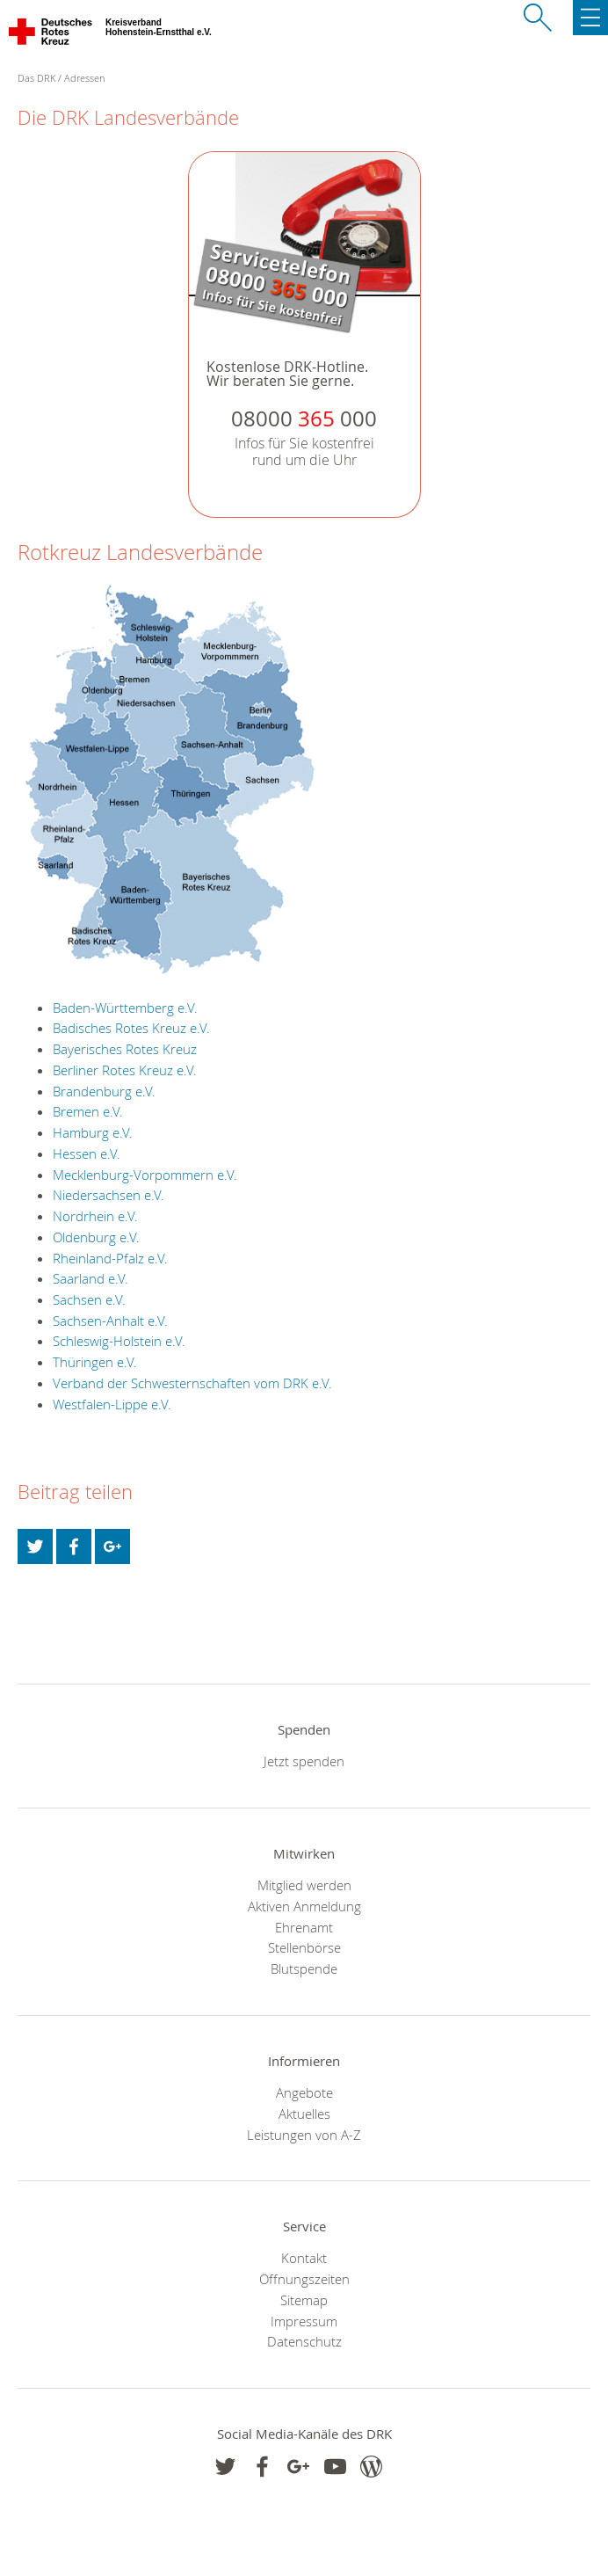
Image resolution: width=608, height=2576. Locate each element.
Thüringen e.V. (95, 1362)
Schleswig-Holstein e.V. (119, 1341)
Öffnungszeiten (304, 2279)
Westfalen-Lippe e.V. (112, 1404)
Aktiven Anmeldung (304, 1906)
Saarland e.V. (90, 1278)
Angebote (304, 2092)
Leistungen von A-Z (304, 2134)
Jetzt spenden (304, 1761)
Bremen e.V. (88, 1111)
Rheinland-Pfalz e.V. (110, 1258)
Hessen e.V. (86, 1153)
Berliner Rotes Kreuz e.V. (125, 1070)
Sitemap (304, 2300)
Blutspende (304, 1968)
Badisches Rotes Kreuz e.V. (131, 1028)
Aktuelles (304, 2113)
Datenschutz (304, 2341)
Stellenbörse (304, 1947)
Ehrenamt (304, 1927)
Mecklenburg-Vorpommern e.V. (145, 1174)
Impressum (304, 2321)
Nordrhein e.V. (95, 1216)
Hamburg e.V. (93, 1132)
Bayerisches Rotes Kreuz (125, 1049)
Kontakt (304, 2258)
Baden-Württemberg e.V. (125, 1007)
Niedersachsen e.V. (108, 1195)
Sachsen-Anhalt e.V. (110, 1320)
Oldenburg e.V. (96, 1237)
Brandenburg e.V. (104, 1091)
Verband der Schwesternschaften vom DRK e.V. (192, 1383)
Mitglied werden (304, 1885)
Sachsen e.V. (89, 1299)
